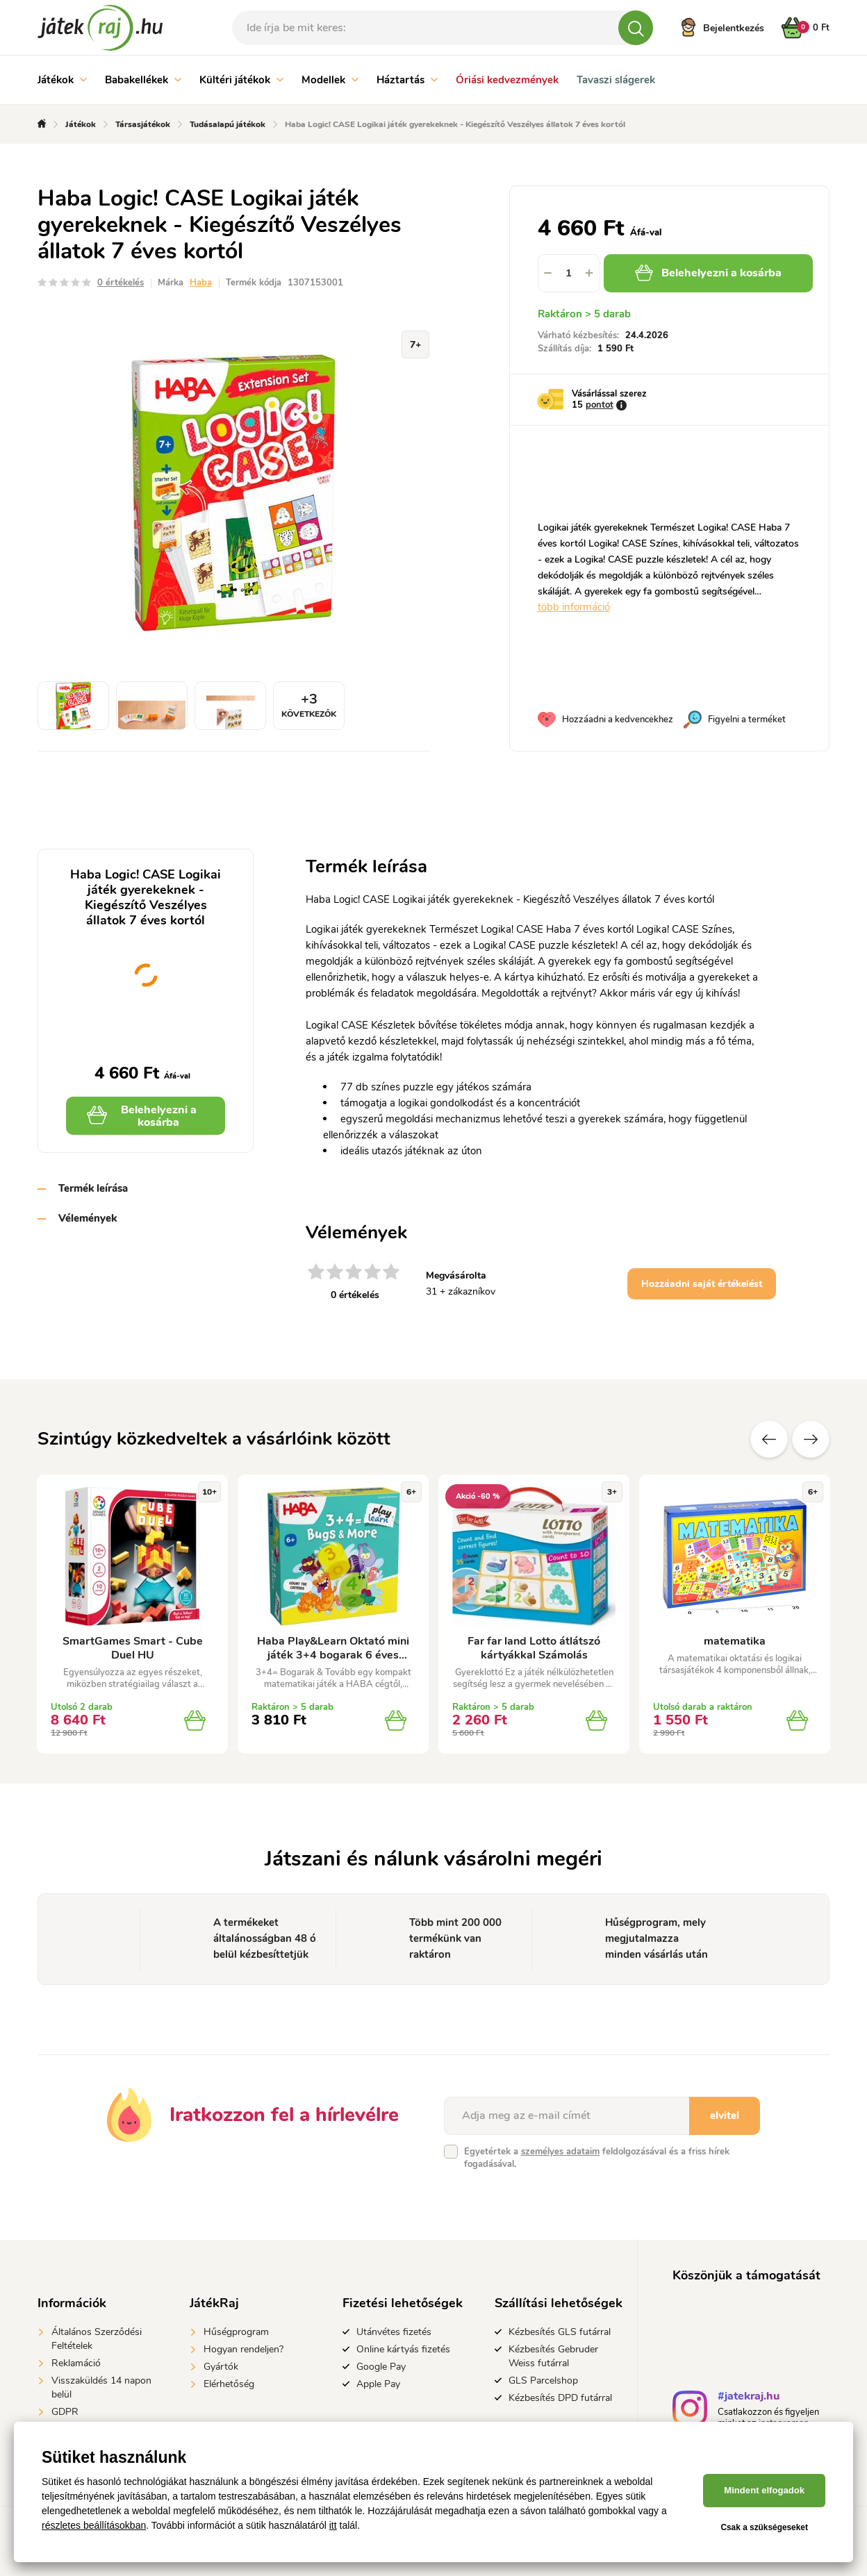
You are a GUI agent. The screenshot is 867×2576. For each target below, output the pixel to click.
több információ (574, 607)
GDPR (65, 2411)
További (810, 1439)
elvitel (724, 2115)
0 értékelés (120, 282)
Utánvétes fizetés (393, 2331)
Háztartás (407, 80)
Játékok (62, 80)
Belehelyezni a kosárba (708, 273)
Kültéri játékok (241, 80)
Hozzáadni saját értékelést (701, 1283)
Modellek (330, 80)
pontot (599, 405)
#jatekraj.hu (748, 2398)
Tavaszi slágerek (616, 80)
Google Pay (381, 2366)
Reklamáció (76, 2363)
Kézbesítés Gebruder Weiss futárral (553, 2356)
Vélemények (87, 1218)
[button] (590, 273)
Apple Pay (378, 2384)
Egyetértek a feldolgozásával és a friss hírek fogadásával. (596, 2157)
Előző (769, 1439)
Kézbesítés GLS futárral (560, 2331)
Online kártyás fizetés (403, 2349)
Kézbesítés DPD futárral (560, 2397)
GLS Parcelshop (543, 2380)
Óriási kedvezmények (507, 80)
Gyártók (221, 2366)
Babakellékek (143, 80)
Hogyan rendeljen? (243, 2349)
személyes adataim (560, 2151)
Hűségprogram (236, 2331)
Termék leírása (93, 1188)
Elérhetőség (229, 2384)
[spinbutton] (569, 273)
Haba (201, 282)
